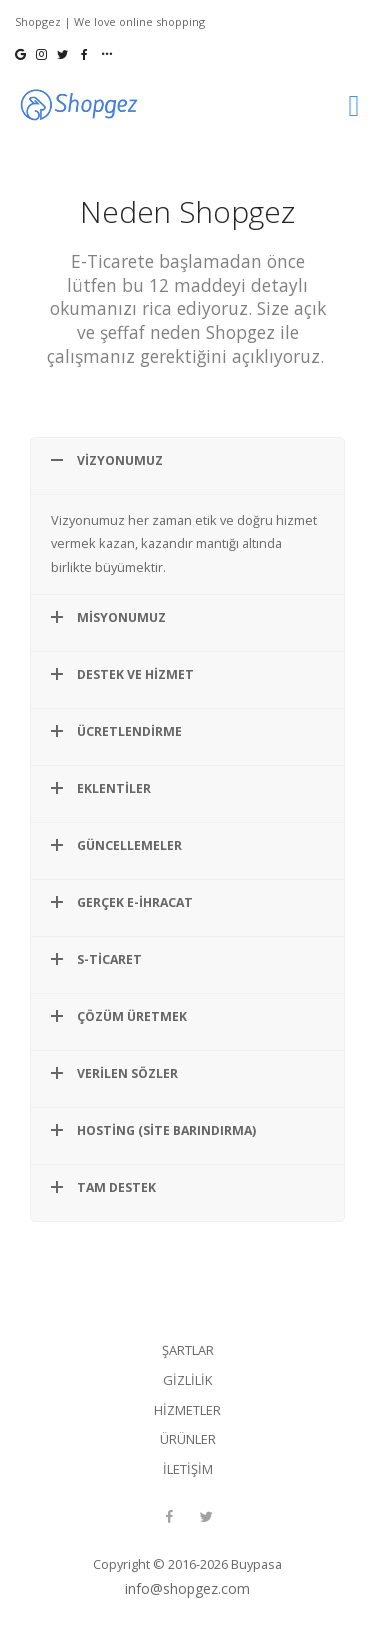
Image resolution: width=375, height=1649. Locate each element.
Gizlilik (187, 1380)
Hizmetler (187, 1410)
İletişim (188, 1469)
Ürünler (188, 1439)
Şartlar (188, 1350)
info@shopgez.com (187, 1588)
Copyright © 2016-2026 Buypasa (187, 1564)
